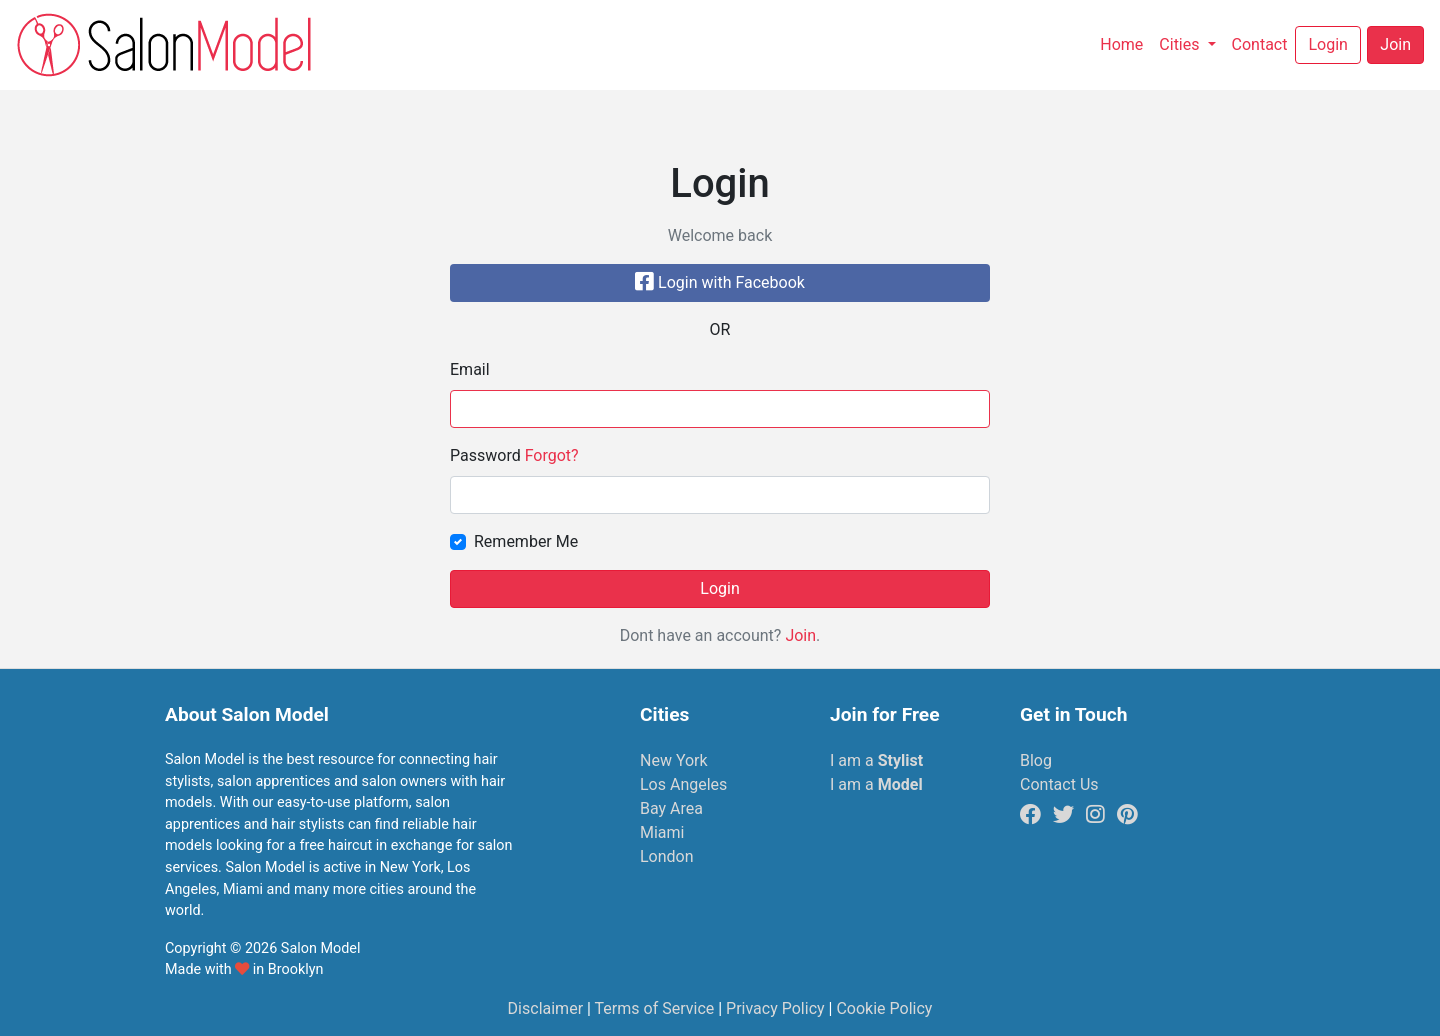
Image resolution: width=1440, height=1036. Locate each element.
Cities (1181, 44)
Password (514, 455)
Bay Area (671, 808)
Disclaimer (545, 1008)
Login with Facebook (720, 282)
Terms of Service (655, 1008)
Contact (1264, 43)
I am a (876, 760)
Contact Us (1059, 784)
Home (1125, 43)
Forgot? (552, 455)
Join (800, 635)
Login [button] (1327, 44)
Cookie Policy (884, 1008)
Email (470, 369)
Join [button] (1395, 44)
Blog (1036, 760)
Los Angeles (683, 784)
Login (719, 588)
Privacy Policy (775, 1008)
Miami (662, 832)
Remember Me (526, 541)
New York (674, 760)
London (667, 856)
